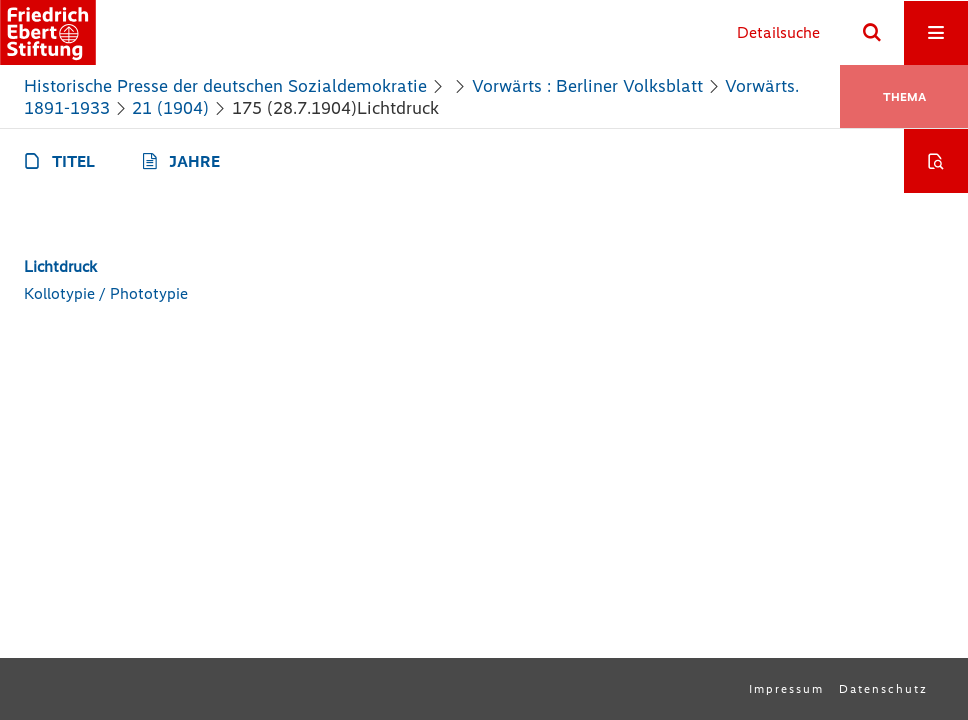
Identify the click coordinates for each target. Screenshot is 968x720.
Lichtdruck (60, 266)
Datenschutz (883, 689)
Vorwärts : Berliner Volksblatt (587, 86)
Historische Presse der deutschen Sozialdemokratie (225, 86)
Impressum (786, 689)
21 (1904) (170, 108)
